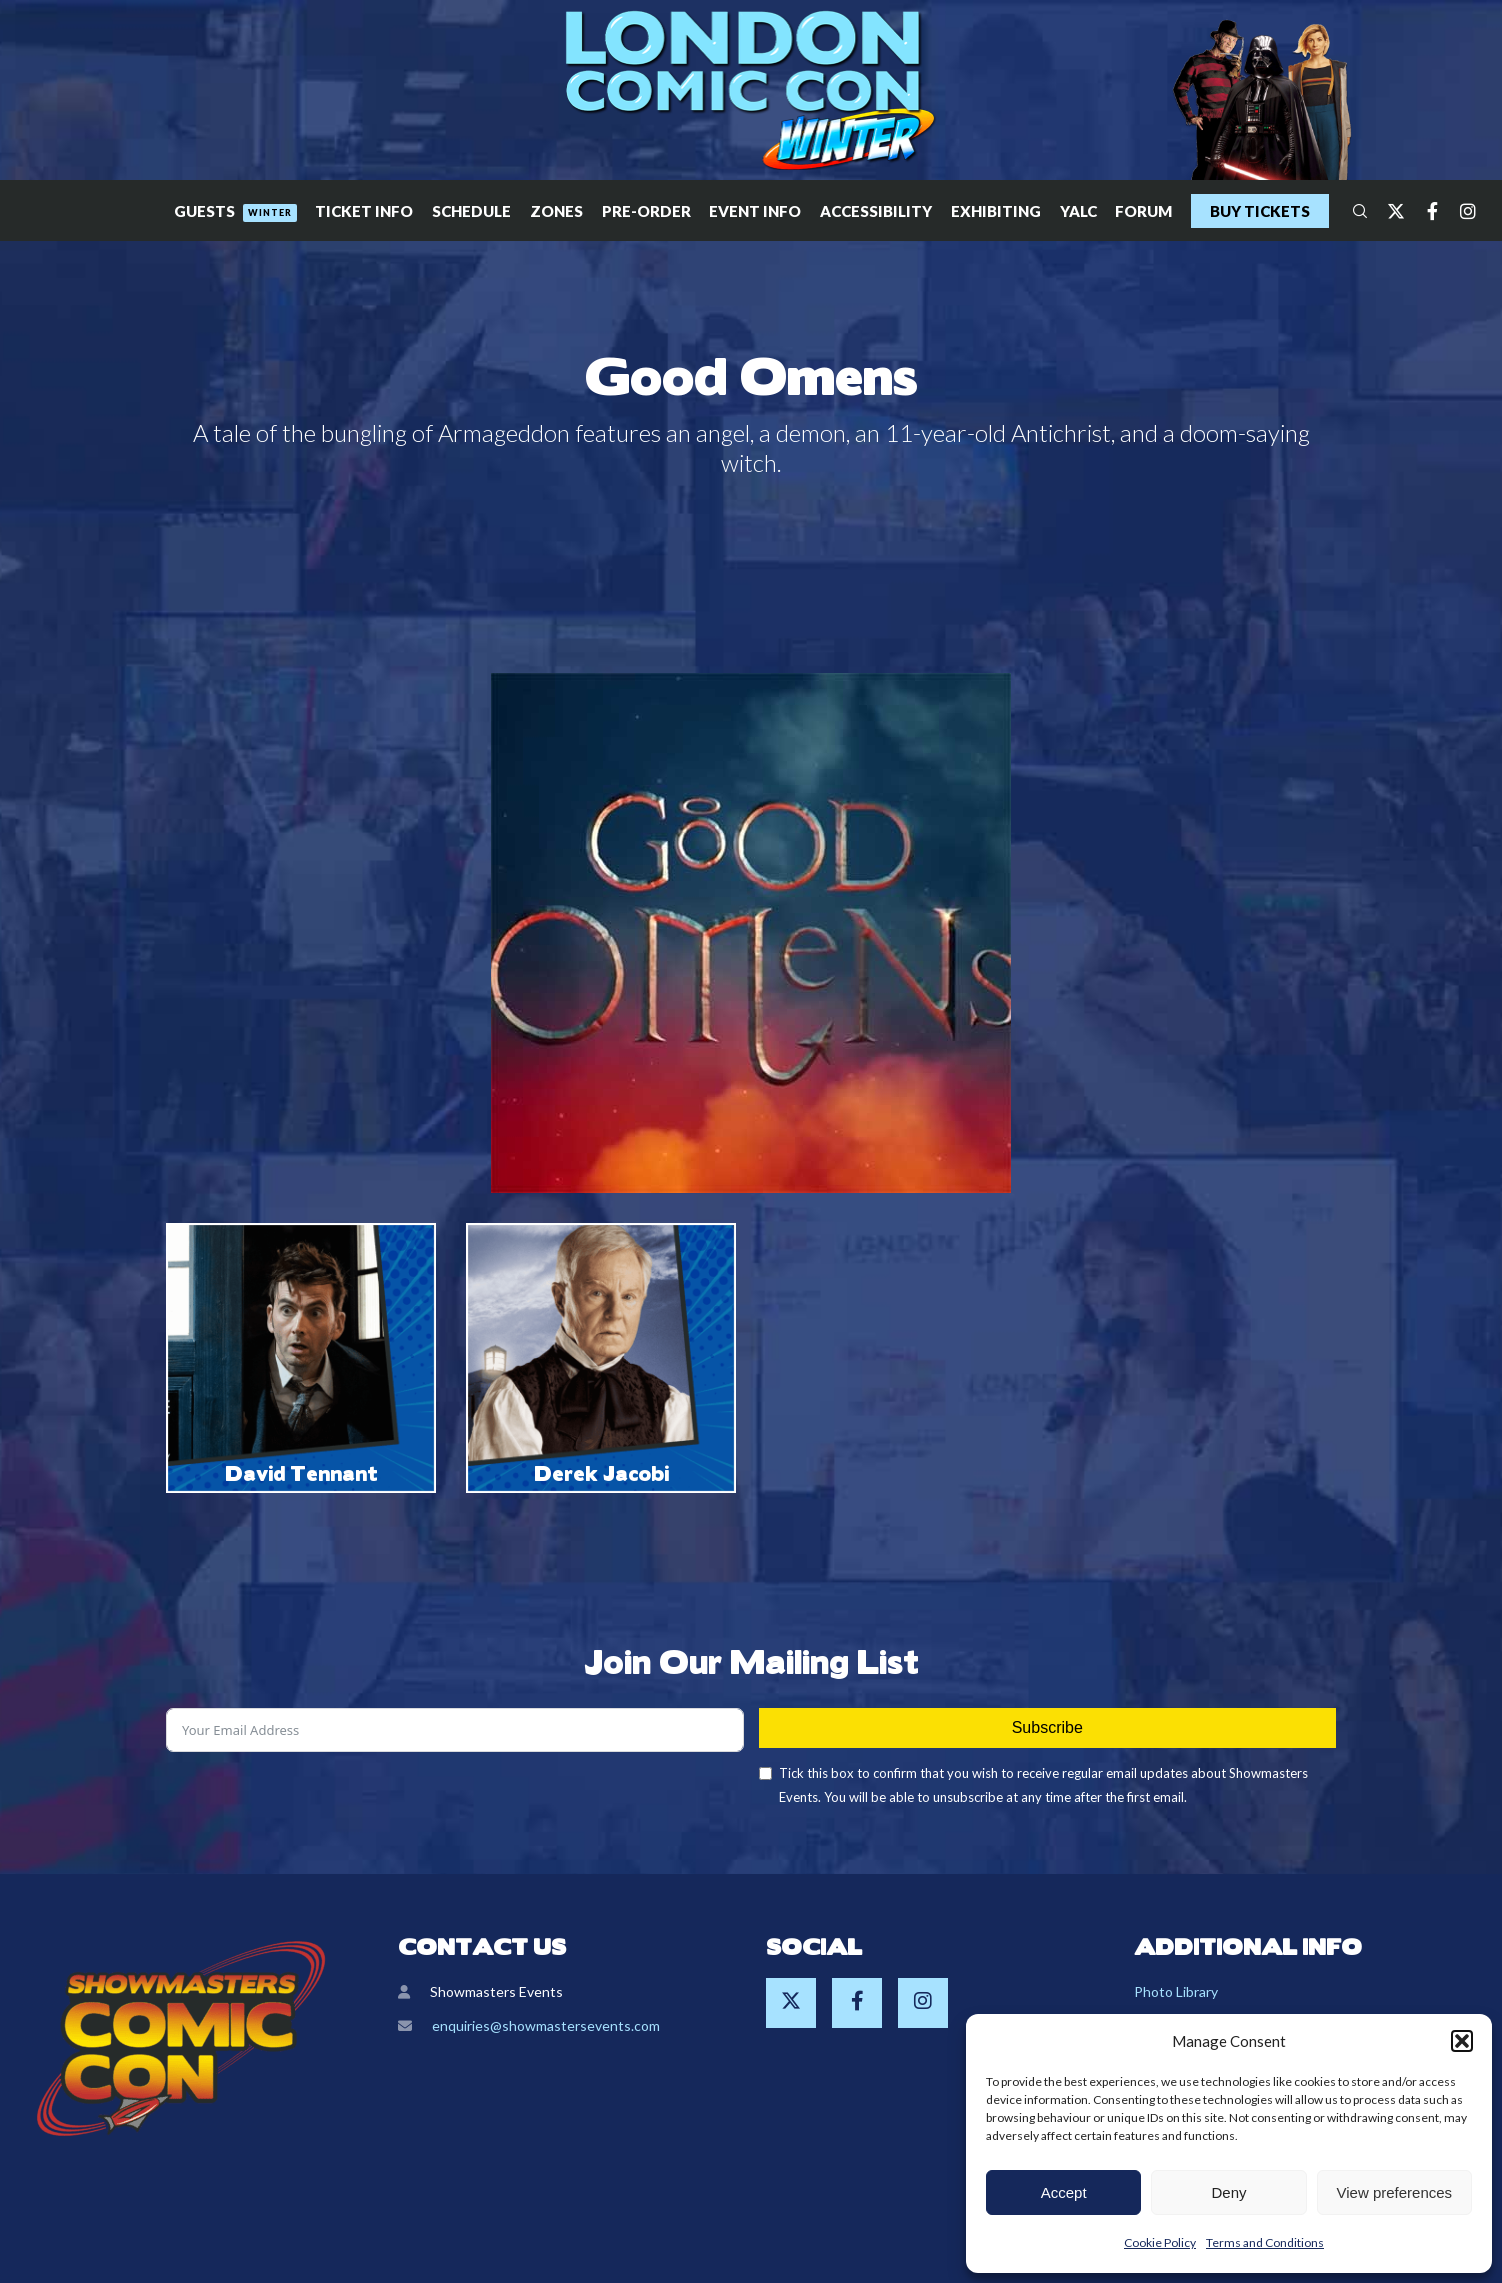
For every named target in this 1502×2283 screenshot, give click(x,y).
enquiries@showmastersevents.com (546, 2025)
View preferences (1395, 2192)
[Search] (1351, 211)
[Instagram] (1459, 211)
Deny (1228, 2192)
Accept (1064, 2192)
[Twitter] (1387, 211)
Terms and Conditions (1265, 2242)
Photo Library (1176, 1991)
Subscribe (1047, 1727)
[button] (1462, 2041)
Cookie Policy (1160, 2242)
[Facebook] (1423, 211)
